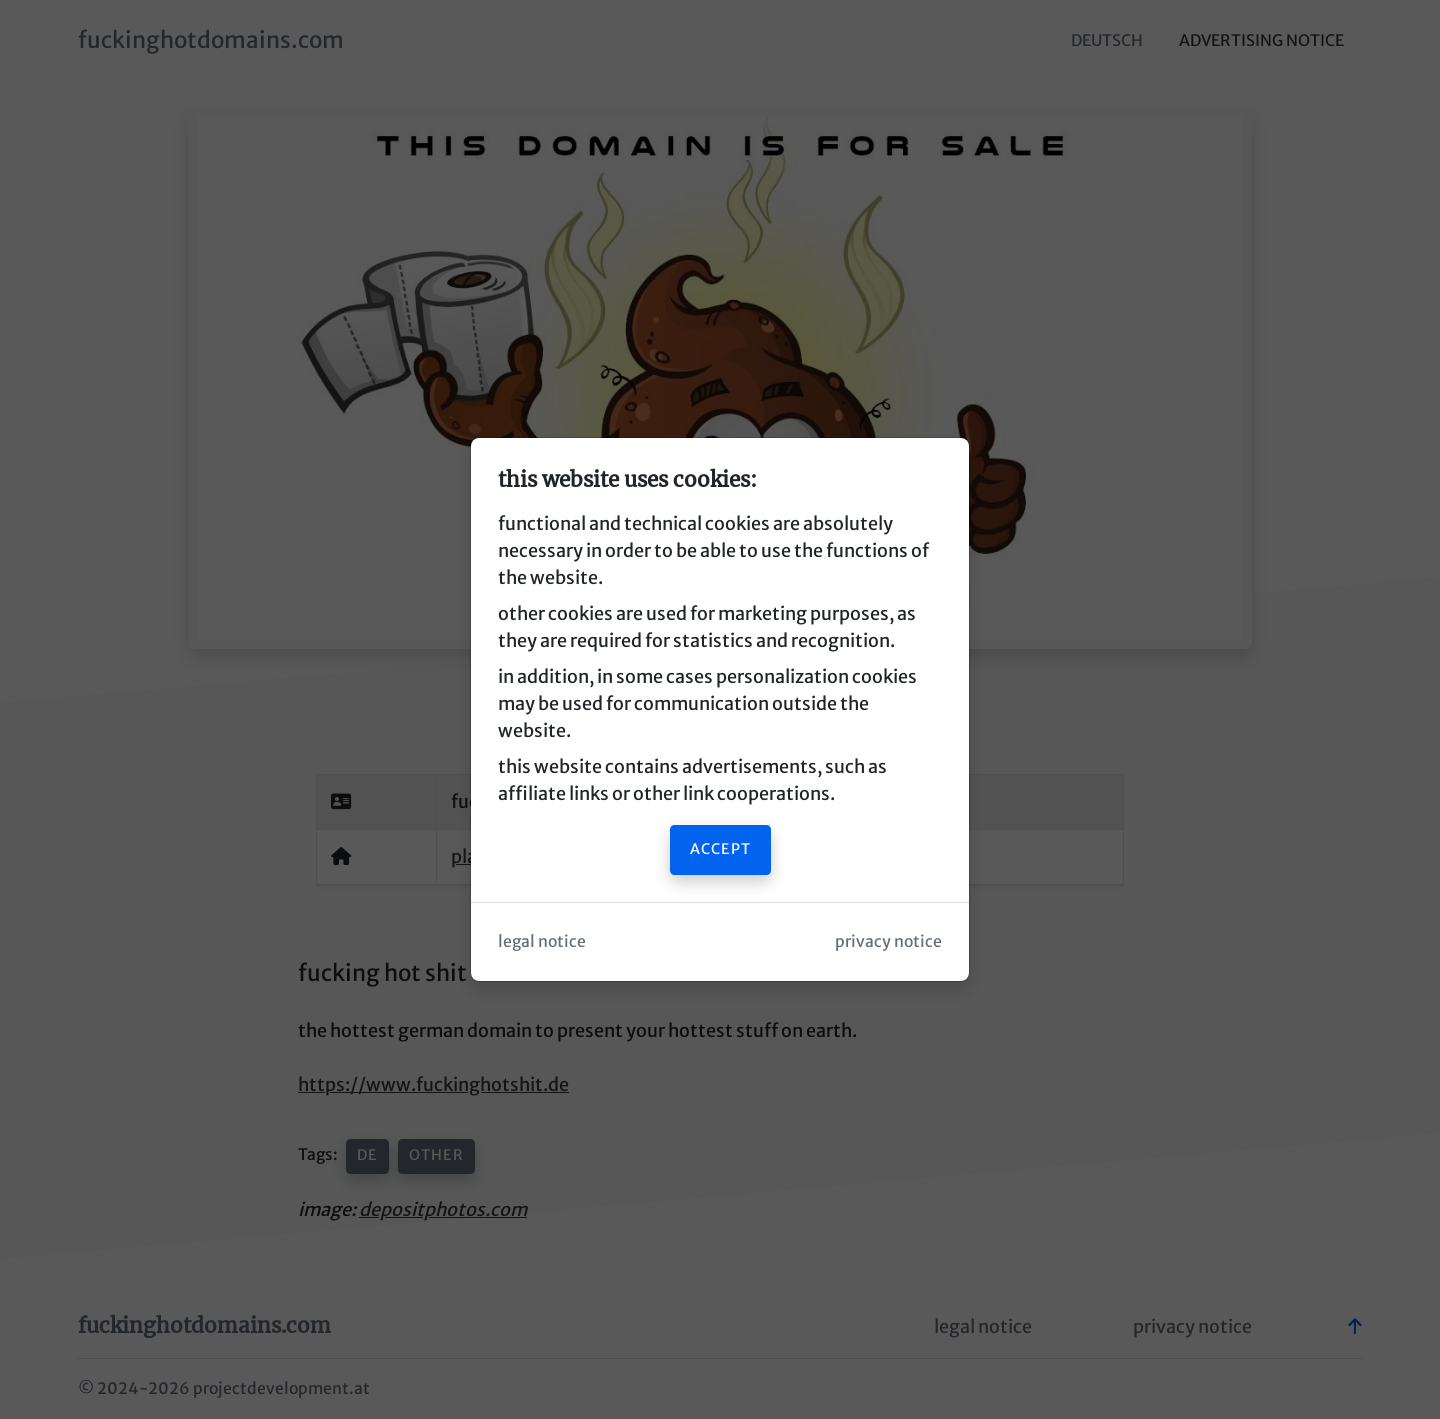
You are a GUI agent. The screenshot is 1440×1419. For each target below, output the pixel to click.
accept (720, 849)
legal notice (542, 941)
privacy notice (888, 941)
